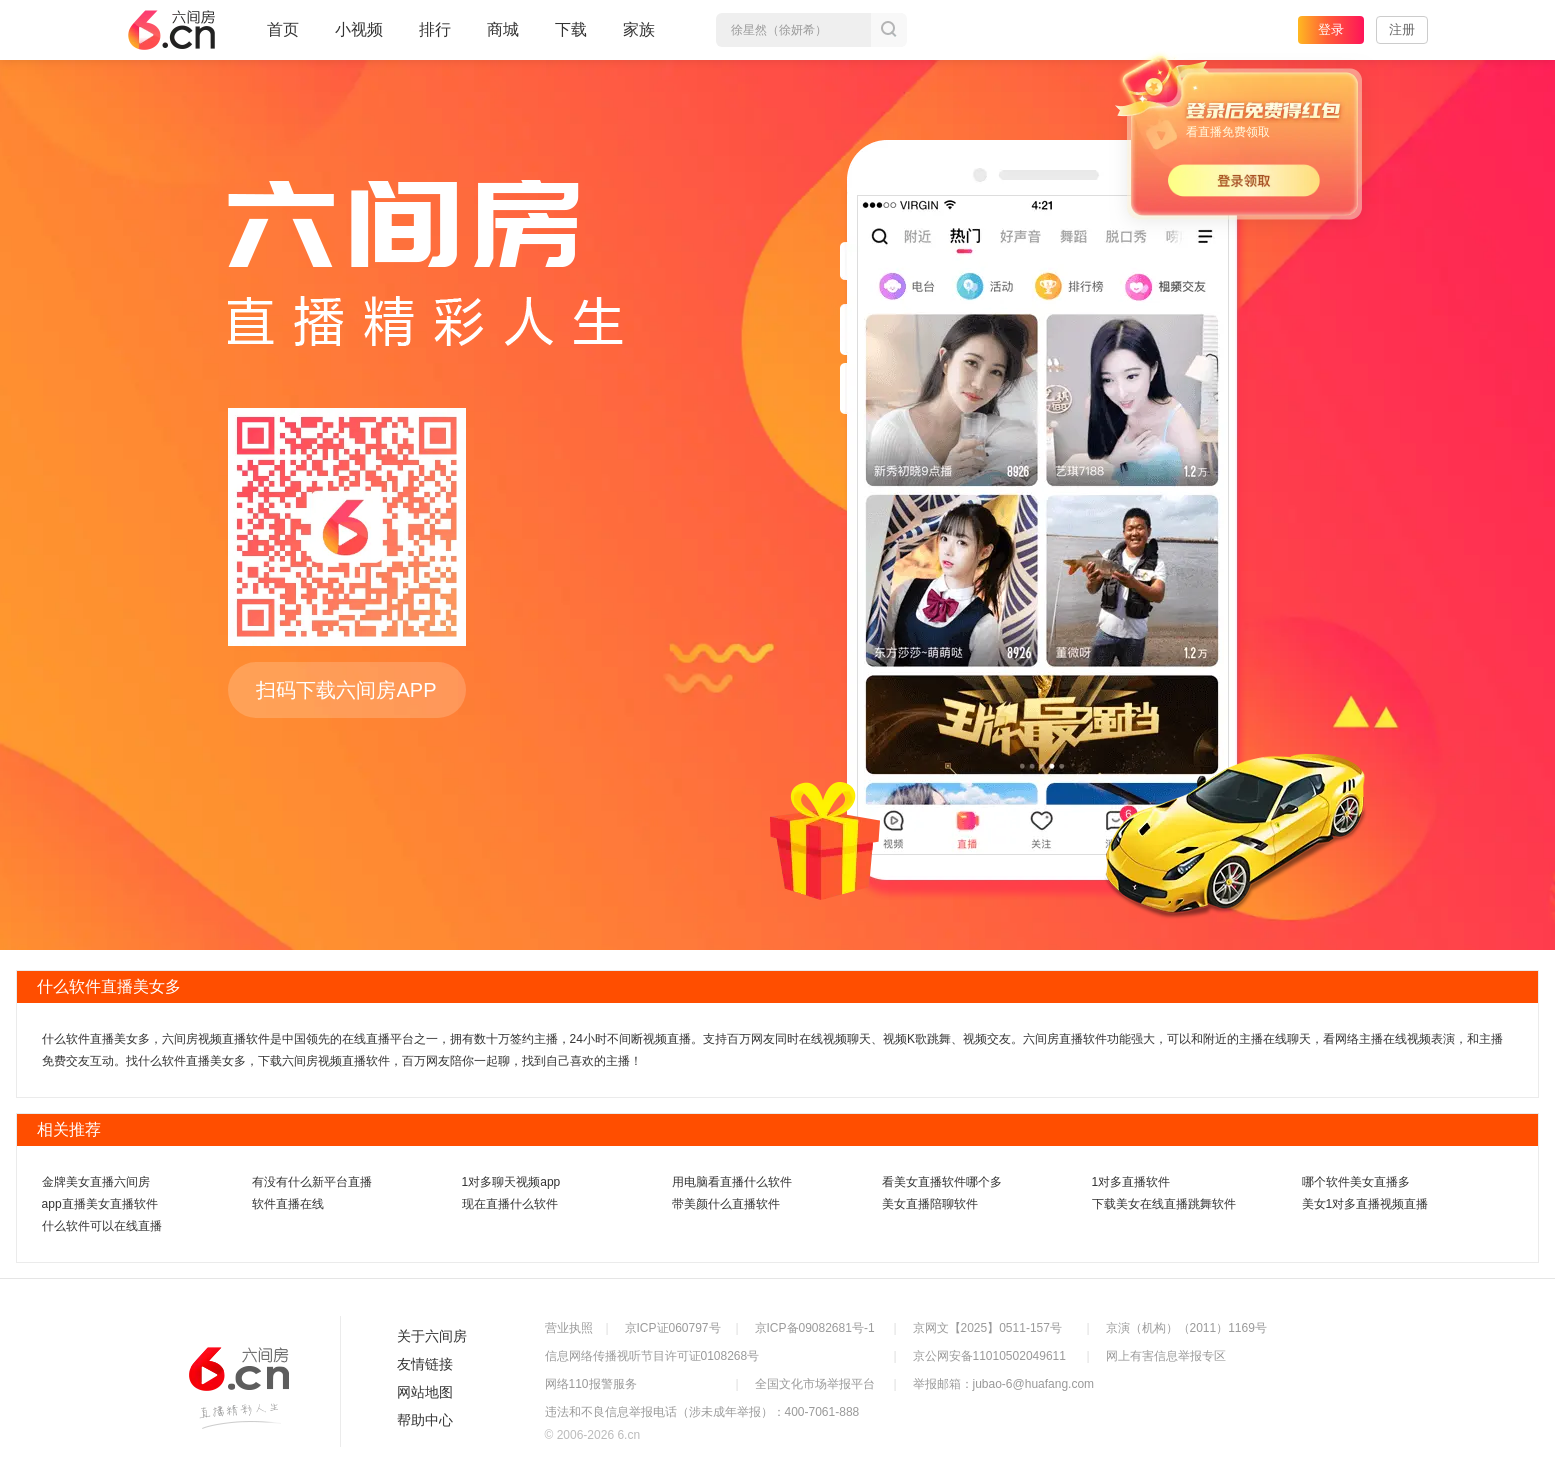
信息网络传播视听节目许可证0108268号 (652, 1356)
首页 (283, 38)
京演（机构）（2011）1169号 (1186, 1328)
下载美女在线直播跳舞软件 (1164, 1204)
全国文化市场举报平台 (815, 1384)
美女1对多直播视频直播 (1365, 1204)
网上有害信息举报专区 (1166, 1356)
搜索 (889, 30)
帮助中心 (425, 1420)
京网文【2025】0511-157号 (987, 1328)
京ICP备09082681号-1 (815, 1328)
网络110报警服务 (591, 1384)
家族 (639, 38)
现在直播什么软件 (510, 1204)
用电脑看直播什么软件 (732, 1182)
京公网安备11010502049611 (989, 1356)
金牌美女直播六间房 (96, 1182)
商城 (503, 38)
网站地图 (425, 1392)
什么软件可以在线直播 (102, 1226)
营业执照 (569, 1328)
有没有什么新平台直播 (312, 1182)
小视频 (359, 38)
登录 (1331, 29)
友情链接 (425, 1364)
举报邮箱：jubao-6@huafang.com (1004, 1384)
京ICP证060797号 (673, 1328)
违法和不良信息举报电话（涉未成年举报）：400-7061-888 (702, 1412)
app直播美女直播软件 (100, 1204)
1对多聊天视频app (511, 1182)
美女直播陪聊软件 (930, 1204)
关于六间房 (432, 1336)
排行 (435, 29)
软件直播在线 (288, 1204)
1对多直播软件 (1131, 1182)
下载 (571, 29)
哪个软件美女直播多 (1356, 1182)
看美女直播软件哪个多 (942, 1182)
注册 (1402, 29)
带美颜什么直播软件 (726, 1204)
